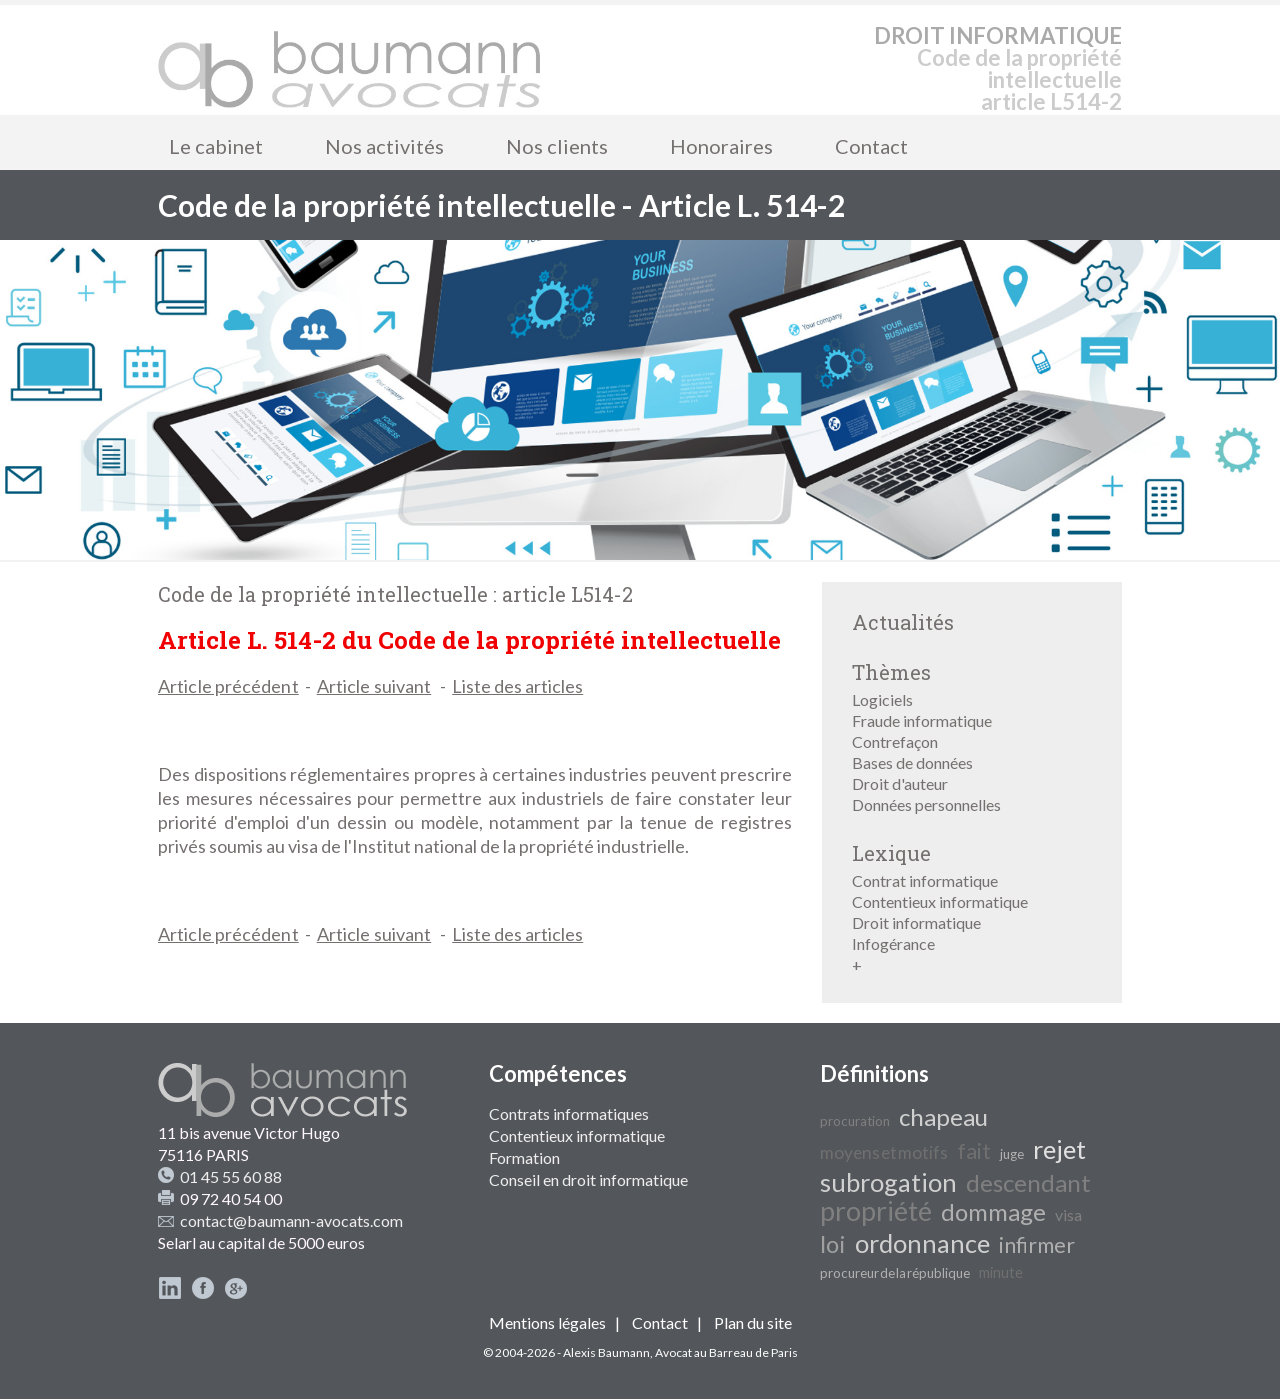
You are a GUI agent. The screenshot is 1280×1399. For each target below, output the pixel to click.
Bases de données (912, 762)
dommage (993, 1211)
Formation (524, 1157)
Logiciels (882, 699)
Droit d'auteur (900, 783)
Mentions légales (547, 1322)
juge (1012, 1154)
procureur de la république (895, 1273)
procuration (855, 1121)
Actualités (903, 622)
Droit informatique (916, 922)
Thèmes (891, 672)
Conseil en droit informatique (588, 1179)
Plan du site (753, 1322)
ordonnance (922, 1243)
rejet (1059, 1149)
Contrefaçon (895, 741)
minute (1001, 1272)
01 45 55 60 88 (231, 1176)
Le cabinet (216, 146)
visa (1068, 1214)
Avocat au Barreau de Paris (726, 1352)
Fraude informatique (922, 720)
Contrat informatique (925, 880)
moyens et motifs (884, 1152)
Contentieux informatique (940, 901)
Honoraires (721, 146)
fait (974, 1151)
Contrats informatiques (569, 1113)
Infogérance (893, 943)
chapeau (943, 1116)
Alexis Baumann (606, 1352)
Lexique (891, 853)
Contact (871, 146)
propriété (876, 1211)
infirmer (1037, 1245)
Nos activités (384, 146)
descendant (1028, 1182)
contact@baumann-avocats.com (291, 1220)
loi (833, 1243)
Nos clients (557, 146)
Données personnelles (926, 804)
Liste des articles (517, 686)
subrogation (888, 1182)
